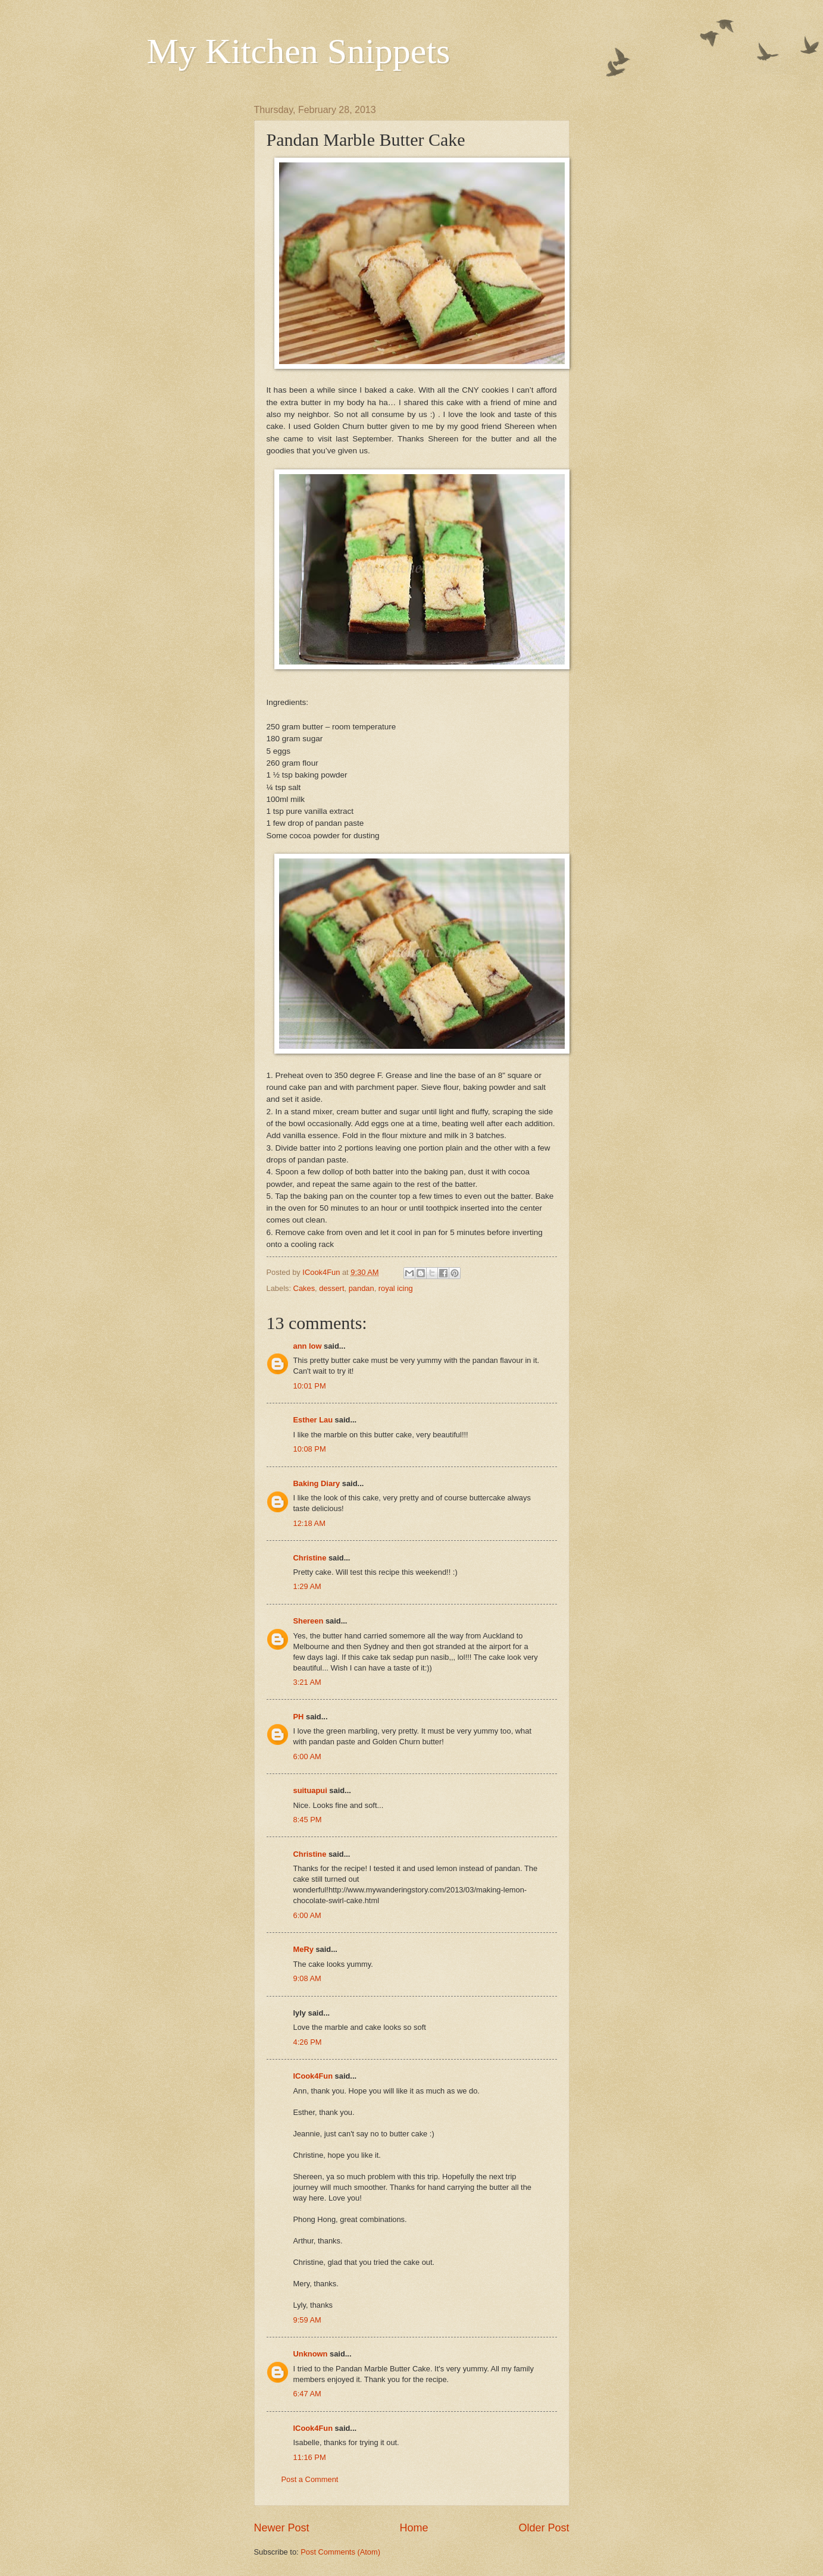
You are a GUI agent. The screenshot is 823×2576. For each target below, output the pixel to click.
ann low (307, 1346)
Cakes (304, 1288)
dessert (331, 1288)
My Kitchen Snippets (298, 51)
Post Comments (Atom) (340, 2551)
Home (413, 2528)
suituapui (310, 1790)
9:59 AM (307, 2319)
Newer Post (281, 2528)
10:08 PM (309, 1448)
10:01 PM (309, 1385)
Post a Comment (310, 2479)
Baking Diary (316, 1483)
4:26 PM (307, 2042)
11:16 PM (309, 2457)
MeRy (303, 1949)
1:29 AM (307, 1586)
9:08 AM (307, 1978)
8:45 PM (307, 1819)
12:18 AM (309, 1523)
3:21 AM (307, 1682)
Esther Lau (313, 1419)
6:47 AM (307, 2393)
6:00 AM (307, 1756)
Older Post (543, 2528)
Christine (310, 1557)
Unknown (310, 2353)
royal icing (395, 1288)
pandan (361, 1288)
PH (298, 1716)
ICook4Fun (313, 2076)
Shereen (308, 1620)
